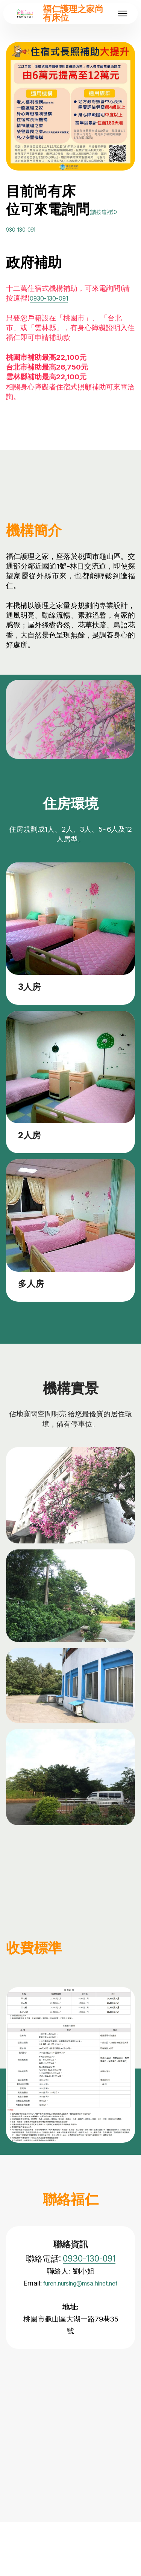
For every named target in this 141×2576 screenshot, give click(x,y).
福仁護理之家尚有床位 (73, 13)
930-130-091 (43, 244)
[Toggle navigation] (122, 13)
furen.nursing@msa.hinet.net (70, 2313)
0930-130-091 (52, 316)
